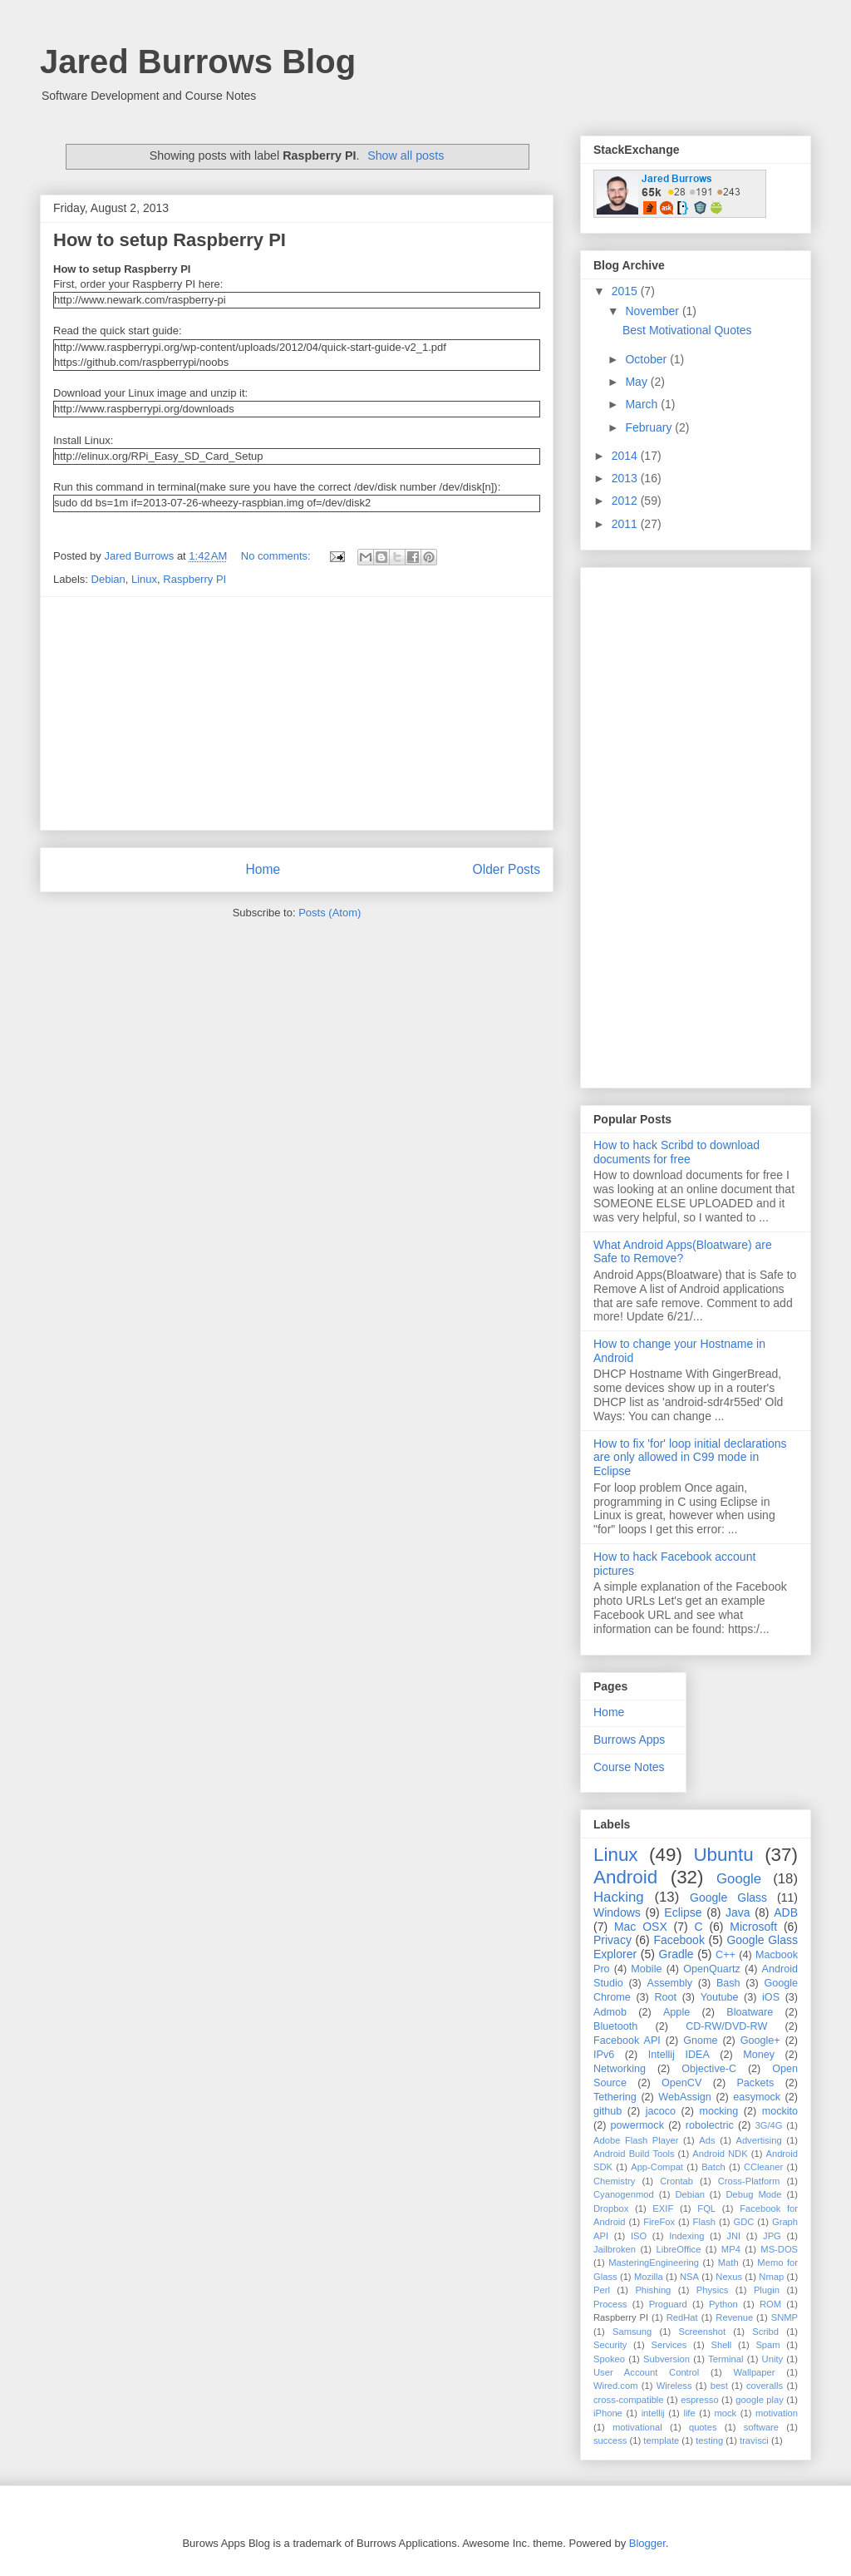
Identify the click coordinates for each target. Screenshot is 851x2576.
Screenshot (702, 2332)
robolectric (710, 2125)
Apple (676, 2012)
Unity (773, 2359)
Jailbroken (614, 2249)
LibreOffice (678, 2249)
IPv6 (603, 2054)
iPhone (607, 2413)
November (653, 311)
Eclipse (682, 1912)
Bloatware (749, 2012)
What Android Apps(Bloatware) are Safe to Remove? (682, 1252)
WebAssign (684, 2097)
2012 (626, 500)
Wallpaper (754, 2372)
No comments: (277, 556)
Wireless (674, 2386)
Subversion (666, 2359)
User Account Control (646, 2372)
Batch (713, 2167)
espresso (699, 2400)
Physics (712, 2290)
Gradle (676, 1954)
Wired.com (615, 2386)
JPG (772, 2236)
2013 (626, 478)
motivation (776, 2413)
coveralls (764, 2386)
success (610, 2440)
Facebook (678, 1940)
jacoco (661, 2111)
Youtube (720, 1997)
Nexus (729, 2277)
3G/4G (769, 2125)
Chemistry (614, 2181)
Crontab (676, 2181)
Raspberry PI (194, 579)
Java (738, 1912)
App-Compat (657, 2167)
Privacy (612, 1940)
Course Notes (629, 1767)
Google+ (760, 2040)
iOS (771, 1997)
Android (625, 1877)
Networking (619, 2069)
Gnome (700, 2040)
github (607, 2111)
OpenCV (681, 2083)
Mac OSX (640, 1926)
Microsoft (753, 1926)
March (643, 404)
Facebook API (627, 2040)
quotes (703, 2427)
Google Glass (728, 1897)
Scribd (765, 2332)
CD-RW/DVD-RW (726, 2026)
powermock (637, 2125)
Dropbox (610, 2208)
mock (725, 2413)
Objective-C (708, 2069)
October (647, 359)
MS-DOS (779, 2249)
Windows (617, 1912)
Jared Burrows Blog (198, 61)
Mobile (646, 1969)
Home (262, 869)
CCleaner (763, 2167)
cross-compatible (628, 2400)
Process (610, 2304)
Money (759, 2054)
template (661, 2440)
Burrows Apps (629, 1739)
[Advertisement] (296, 713)
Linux (144, 579)
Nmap (771, 2277)
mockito (780, 2111)
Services (668, 2345)
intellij (653, 2413)
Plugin (767, 2290)
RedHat (682, 2317)
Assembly (670, 1983)
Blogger (647, 2543)
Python (723, 2304)
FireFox (659, 2222)
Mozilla (648, 2277)
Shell (721, 2345)
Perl (601, 2290)
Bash (728, 1983)
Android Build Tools (634, 2154)
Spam (767, 2345)
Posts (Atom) (329, 912)
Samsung (632, 2332)
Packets (755, 2083)
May (637, 381)
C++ (725, 1955)
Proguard (668, 2304)
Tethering (615, 2097)
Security (610, 2345)
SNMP (784, 2317)
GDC (744, 2222)
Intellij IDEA (679, 2054)
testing (709, 2440)
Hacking (618, 1897)
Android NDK (719, 2154)
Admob (610, 2012)
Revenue (734, 2317)
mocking (718, 2111)
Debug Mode (753, 2194)
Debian (108, 579)
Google (738, 1879)
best (719, 2386)
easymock (756, 2097)
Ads (707, 2140)
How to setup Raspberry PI (169, 239)
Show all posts (405, 155)
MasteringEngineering (653, 2263)
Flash (704, 2222)
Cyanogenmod (623, 2194)
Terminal (725, 2359)
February (650, 427)
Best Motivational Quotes (687, 330)
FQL (706, 2208)
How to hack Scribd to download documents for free (676, 1152)
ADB (786, 1912)
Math (728, 2263)
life (689, 2413)
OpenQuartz (711, 1969)
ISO (639, 2236)
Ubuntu (723, 1854)
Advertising (758, 2140)
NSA (689, 2277)
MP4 (730, 2249)
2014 (626, 455)
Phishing (653, 2290)
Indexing (686, 2236)
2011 (626, 523)
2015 (626, 291)
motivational (637, 2427)
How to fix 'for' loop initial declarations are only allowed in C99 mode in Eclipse (690, 1457)
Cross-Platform (749, 2181)
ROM (770, 2304)
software (761, 2427)
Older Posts (506, 869)
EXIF (662, 2208)
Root (665, 1997)
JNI (733, 2236)
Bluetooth (615, 2026)
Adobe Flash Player (636, 2140)
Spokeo (609, 2359)
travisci (754, 2440)
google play (759, 2400)
